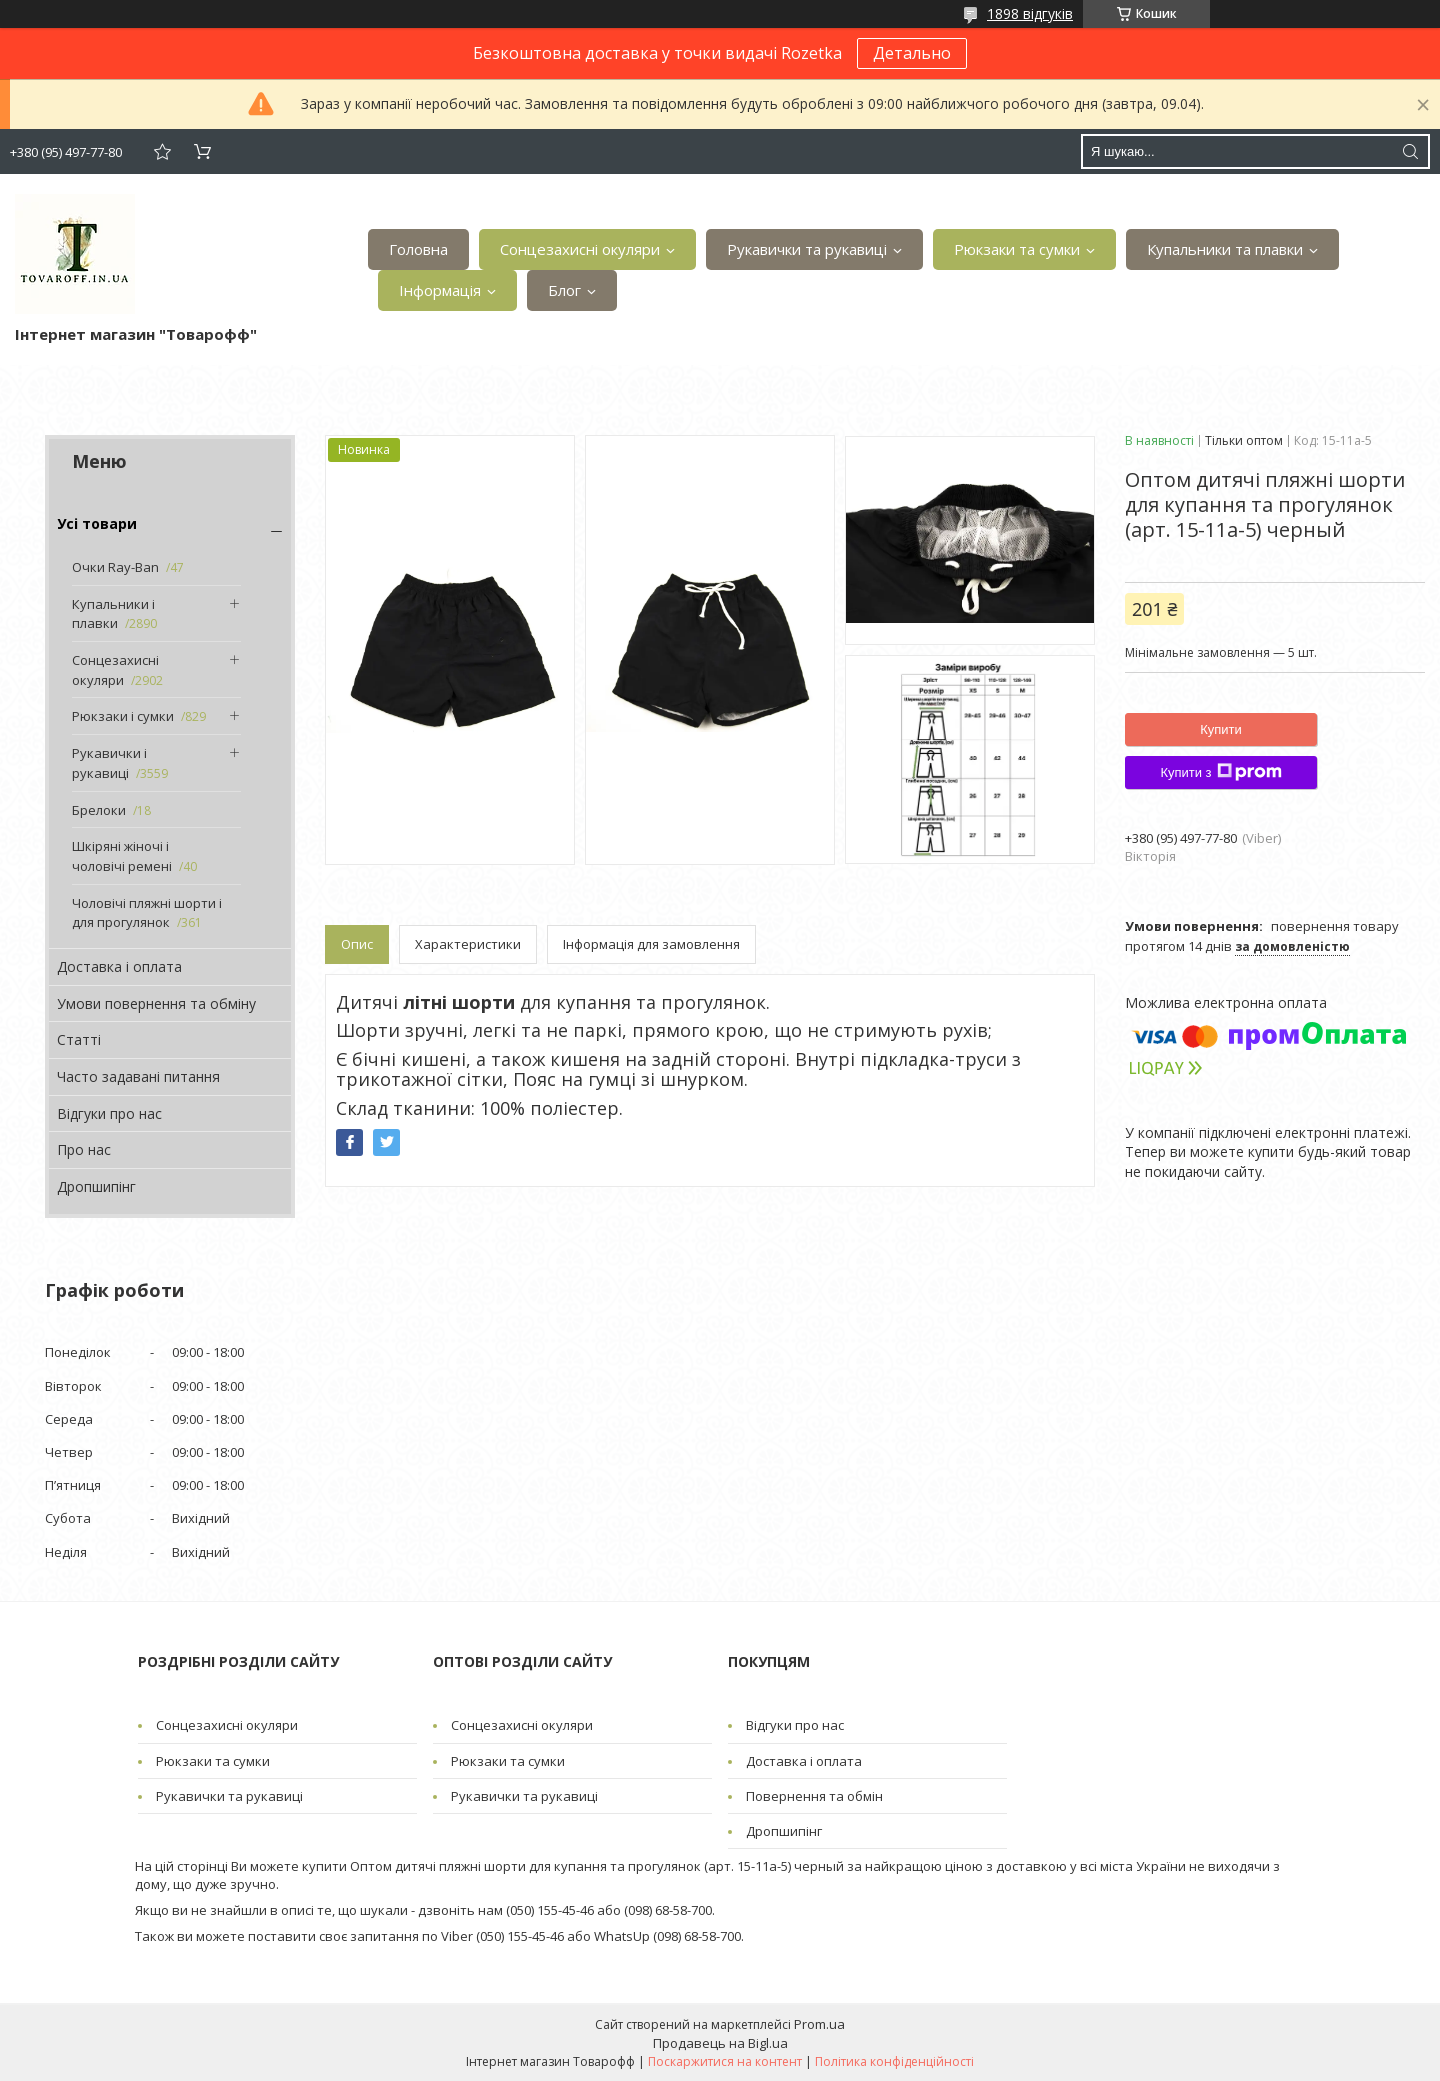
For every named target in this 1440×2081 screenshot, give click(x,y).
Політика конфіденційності (894, 2061)
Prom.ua (819, 2024)
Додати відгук (162, 151)
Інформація (440, 290)
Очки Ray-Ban (115, 567)
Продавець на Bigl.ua (720, 2043)
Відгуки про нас (109, 1113)
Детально (912, 53)
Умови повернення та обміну (156, 1003)
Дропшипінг (96, 1186)
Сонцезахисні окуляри (580, 249)
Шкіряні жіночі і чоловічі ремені (122, 856)
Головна (418, 249)
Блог (564, 290)
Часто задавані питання (138, 1076)
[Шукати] (1410, 151)
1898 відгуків (1030, 13)
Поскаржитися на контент (725, 2061)
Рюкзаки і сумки (123, 716)
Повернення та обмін (814, 1796)
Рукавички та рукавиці (807, 249)
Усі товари (97, 523)
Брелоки (99, 810)
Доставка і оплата (119, 966)
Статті (79, 1039)
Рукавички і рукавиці (109, 763)
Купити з (1220, 772)
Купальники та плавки (1225, 249)
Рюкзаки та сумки (1017, 249)
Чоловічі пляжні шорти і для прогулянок (147, 913)
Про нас (84, 1149)
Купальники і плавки (113, 614)
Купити (1221, 729)
